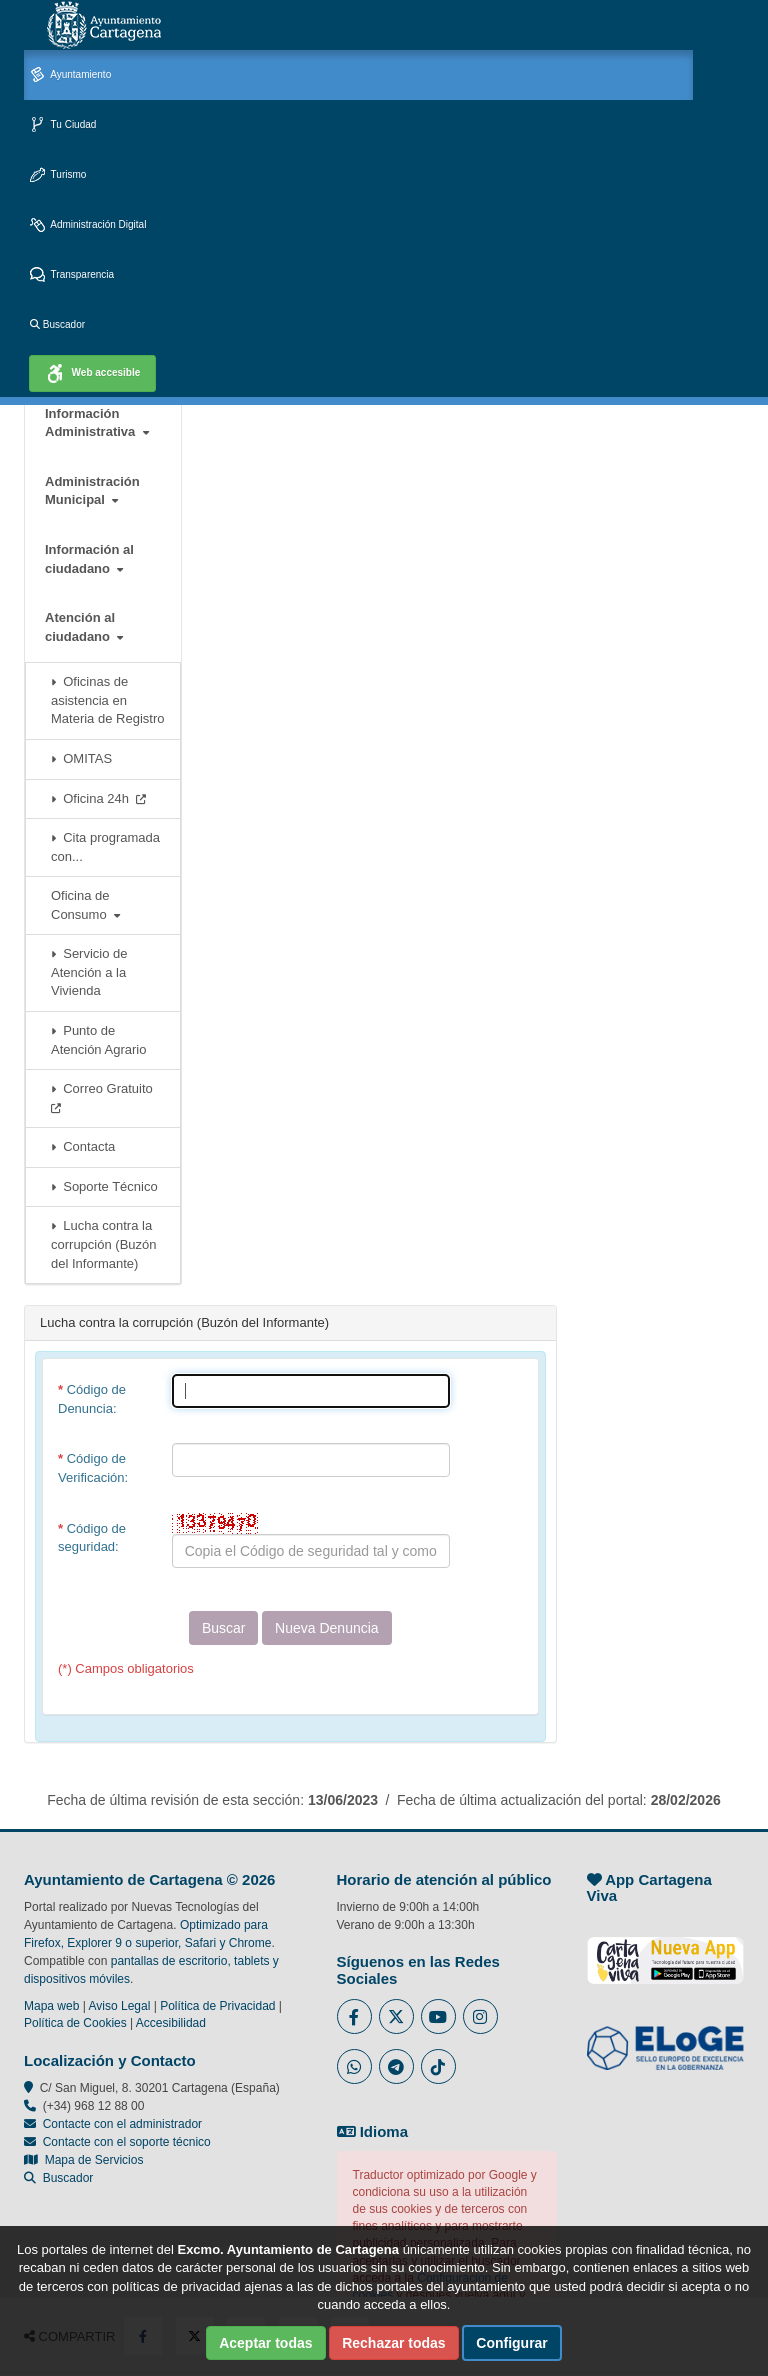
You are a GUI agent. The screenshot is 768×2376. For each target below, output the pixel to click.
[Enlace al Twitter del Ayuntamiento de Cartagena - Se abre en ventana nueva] (396, 2016)
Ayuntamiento (70, 75)
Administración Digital (88, 225)
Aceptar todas (265, 2343)
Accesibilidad (171, 2023)
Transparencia (72, 275)
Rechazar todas (393, 2343)
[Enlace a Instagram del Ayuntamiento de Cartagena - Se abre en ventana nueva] (480, 2016)
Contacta (83, 1146)
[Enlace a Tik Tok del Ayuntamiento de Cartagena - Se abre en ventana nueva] (438, 2066)
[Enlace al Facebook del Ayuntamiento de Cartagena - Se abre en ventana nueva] (354, 2016)
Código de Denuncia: (92, 1399)
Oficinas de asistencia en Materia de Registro (107, 700)
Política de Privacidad (217, 2006)
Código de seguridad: (92, 1538)
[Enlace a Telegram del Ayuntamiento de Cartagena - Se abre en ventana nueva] (396, 2066)
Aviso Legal (120, 2006)
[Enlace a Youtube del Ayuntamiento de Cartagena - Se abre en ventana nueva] (438, 2016)
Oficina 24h (98, 798)
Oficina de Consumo (85, 905)
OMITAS (81, 758)
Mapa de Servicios (83, 2160)
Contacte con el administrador (122, 2124)
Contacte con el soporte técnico (127, 2142)
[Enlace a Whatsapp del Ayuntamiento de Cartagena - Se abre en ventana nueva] (354, 2066)
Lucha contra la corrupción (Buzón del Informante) (104, 1244)
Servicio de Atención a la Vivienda (89, 972)
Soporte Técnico (104, 1186)
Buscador (57, 324)
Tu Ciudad (63, 125)
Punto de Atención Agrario (98, 1040)
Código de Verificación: (93, 1468)
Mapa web (51, 2006)
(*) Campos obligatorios (126, 1668)
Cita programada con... (105, 847)
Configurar (512, 2343)
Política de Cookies (75, 2023)
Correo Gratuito (105, 1097)
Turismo (58, 175)
